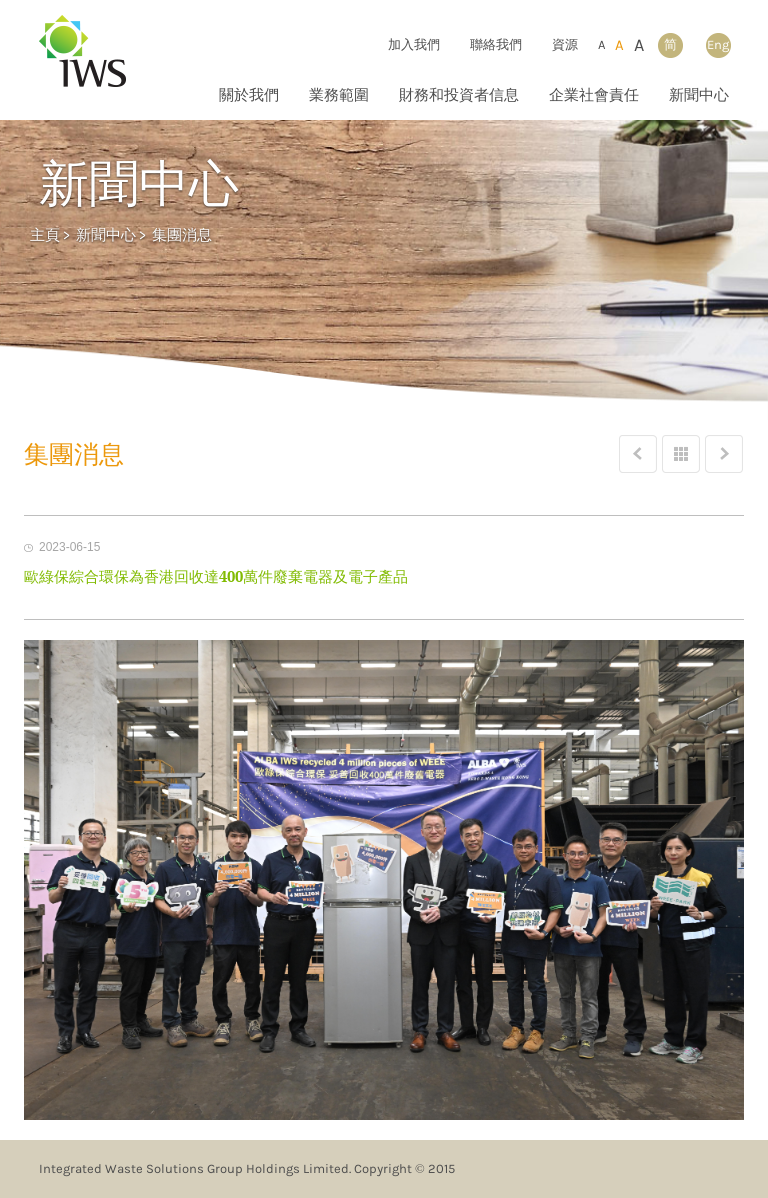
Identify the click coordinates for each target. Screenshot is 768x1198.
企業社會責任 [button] (594, 95)
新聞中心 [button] (699, 95)
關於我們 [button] (249, 95)
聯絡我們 (496, 44)
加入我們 (414, 44)
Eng (718, 44)
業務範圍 (339, 95)
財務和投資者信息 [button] (459, 95)
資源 (565, 44)
